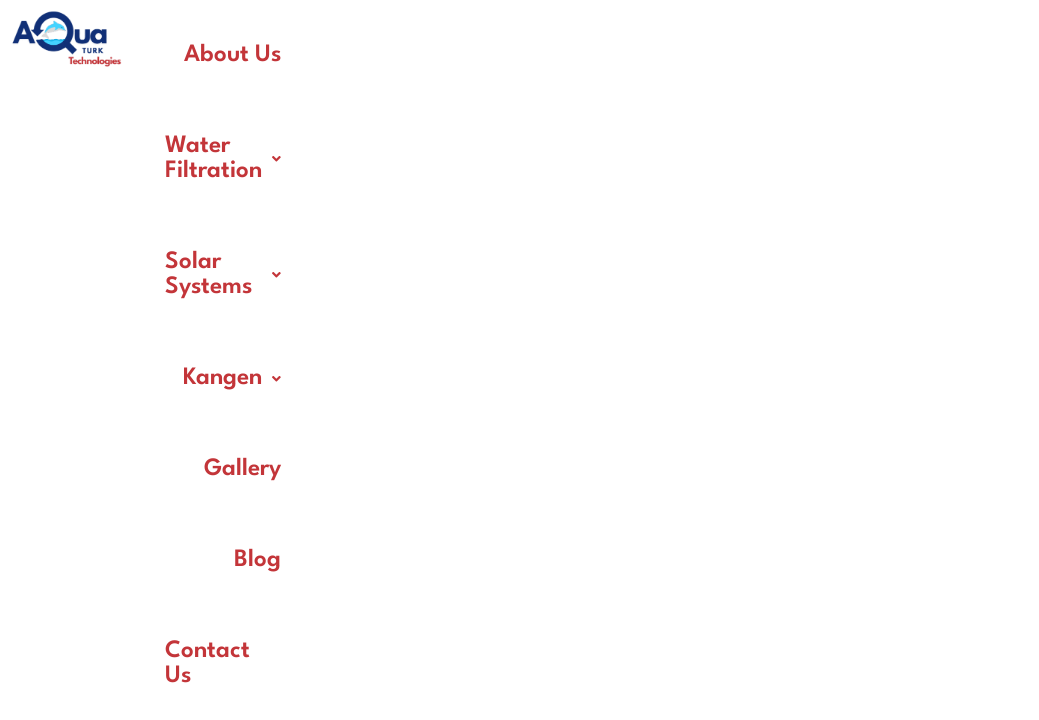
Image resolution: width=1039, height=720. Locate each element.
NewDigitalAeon (742, 536)
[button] (471, 55)
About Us (293, 55)
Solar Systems (685, 55)
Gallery (628, 146)
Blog (726, 146)
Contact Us (844, 146)
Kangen (854, 55)
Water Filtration (471, 55)
